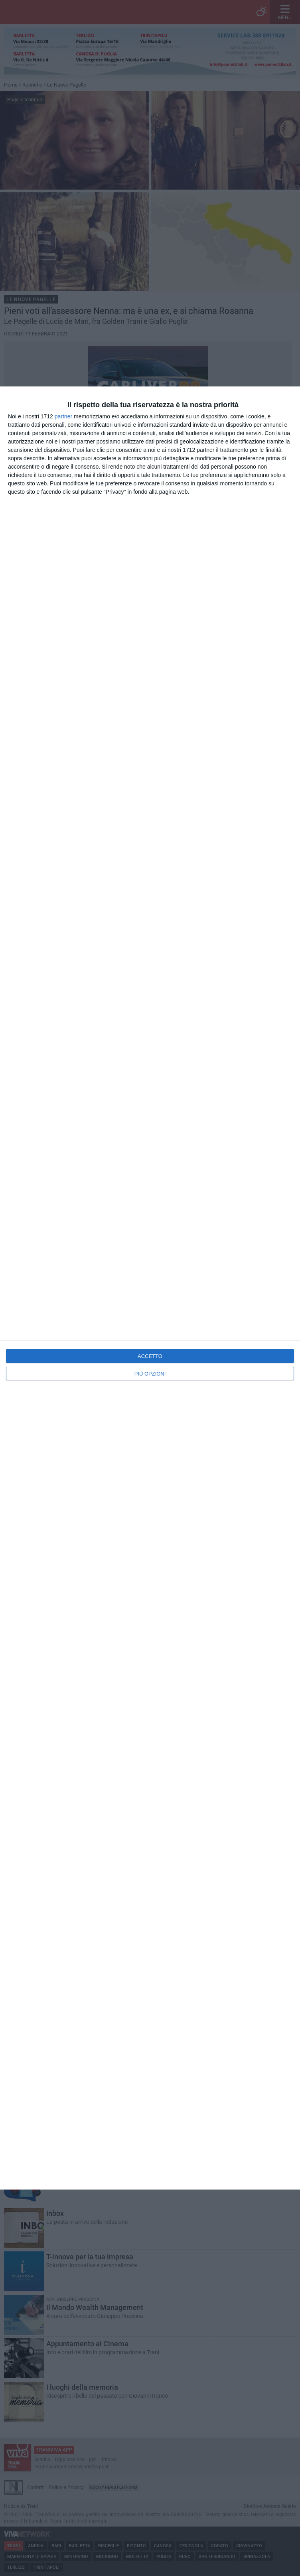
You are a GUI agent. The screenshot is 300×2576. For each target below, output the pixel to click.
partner (63, 416)
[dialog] (150, 1288)
